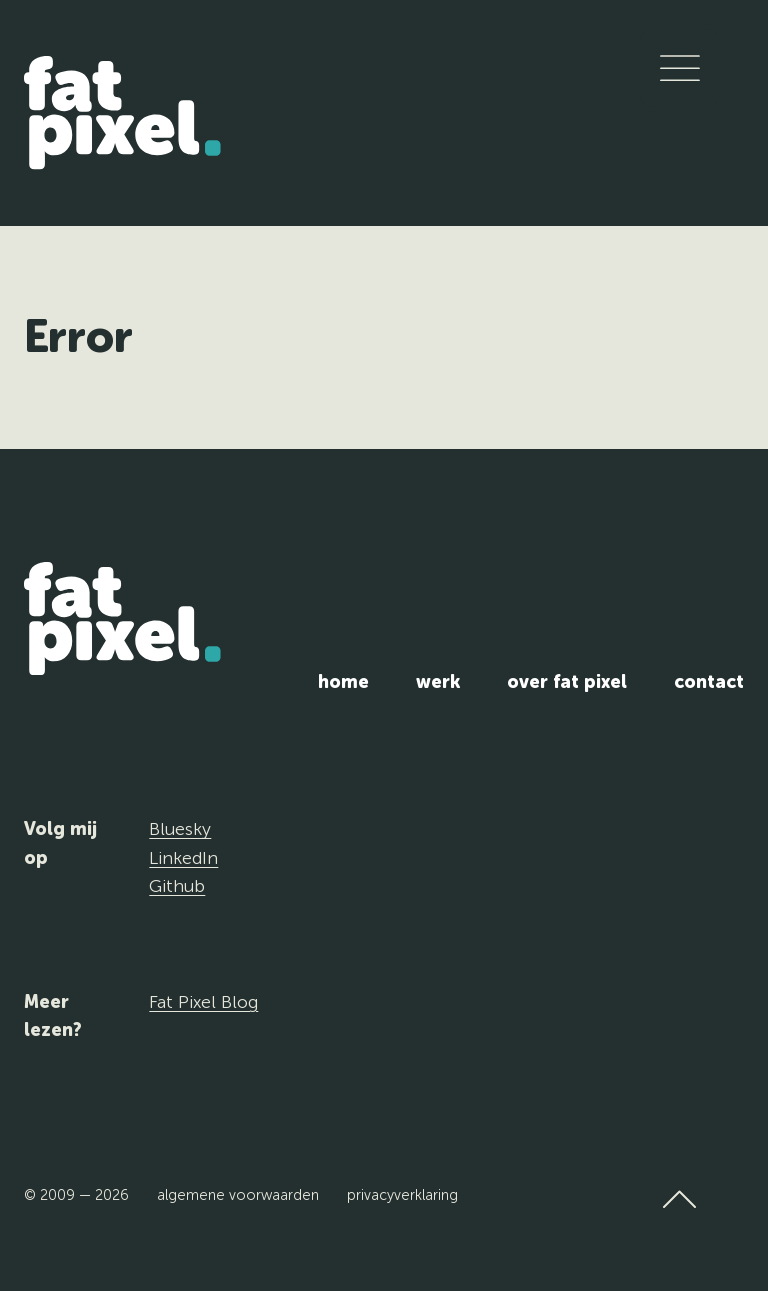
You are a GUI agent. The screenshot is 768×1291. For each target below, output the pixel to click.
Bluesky (180, 829)
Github (177, 886)
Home (343, 682)
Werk (438, 682)
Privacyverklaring (402, 1195)
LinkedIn (183, 858)
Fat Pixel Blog (203, 1002)
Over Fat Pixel (567, 682)
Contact (709, 682)
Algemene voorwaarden (238, 1195)
